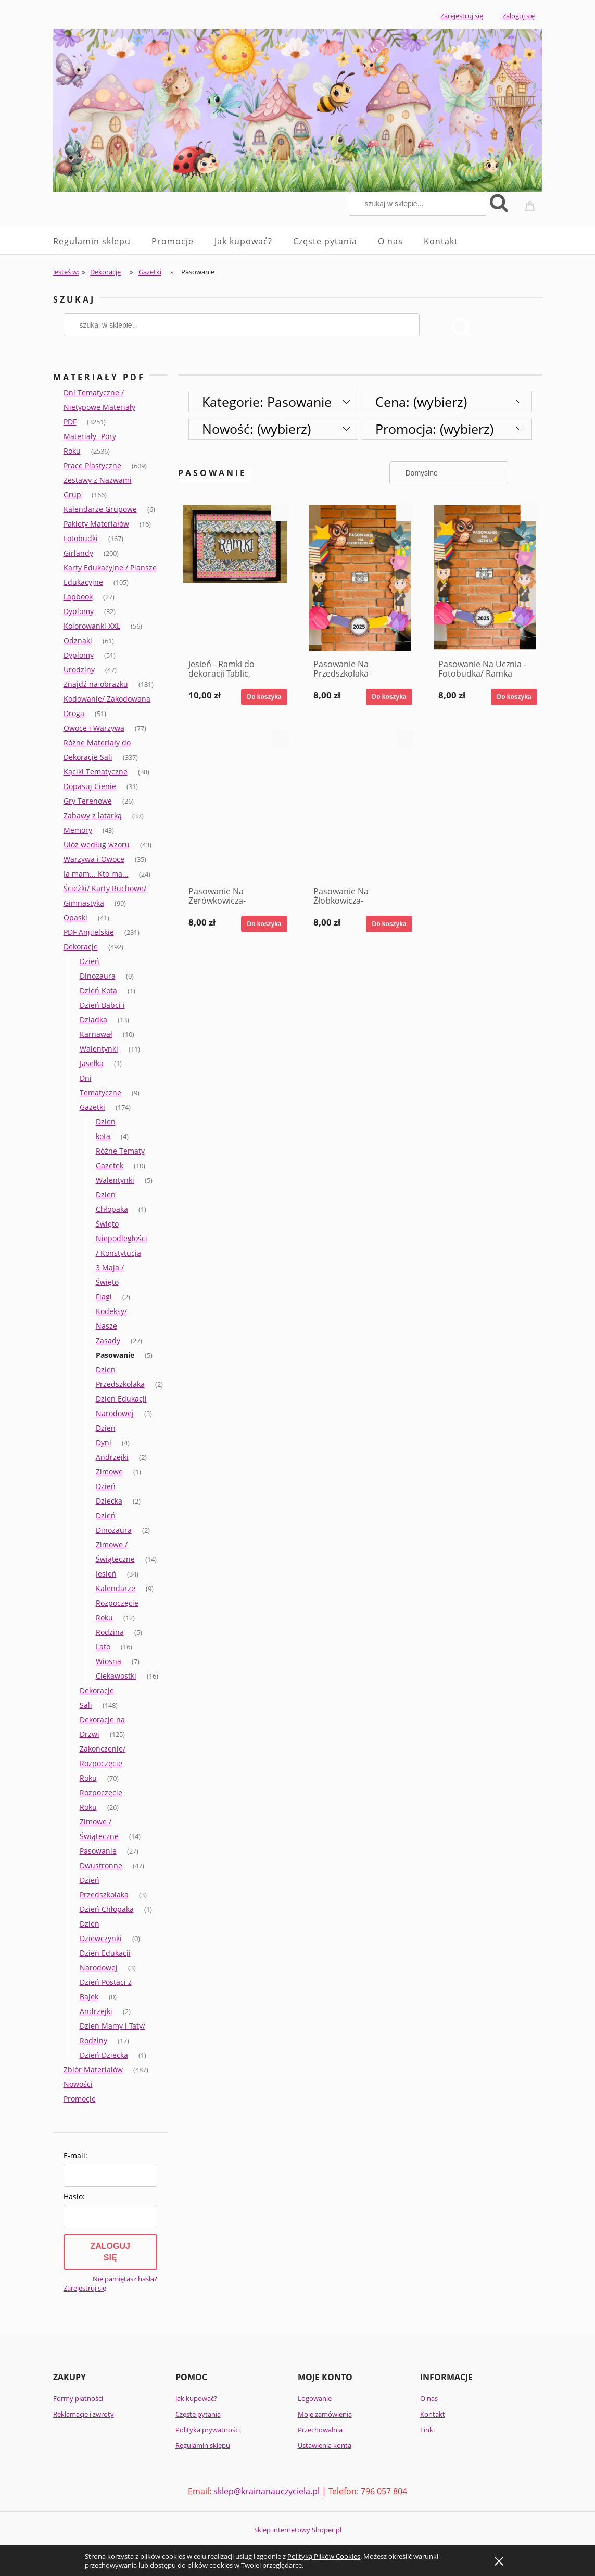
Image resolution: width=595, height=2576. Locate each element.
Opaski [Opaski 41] (75, 917)
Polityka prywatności (207, 2429)
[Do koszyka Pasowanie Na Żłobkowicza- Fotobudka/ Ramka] (389, 924)
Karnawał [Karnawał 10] (96, 1034)
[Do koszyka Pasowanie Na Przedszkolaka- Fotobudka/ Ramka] (389, 697)
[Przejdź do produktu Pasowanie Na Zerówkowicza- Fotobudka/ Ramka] (235, 805)
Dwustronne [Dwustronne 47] (101, 1865)
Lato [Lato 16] (103, 1647)
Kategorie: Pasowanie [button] (267, 401)
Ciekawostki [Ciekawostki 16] (116, 1676)
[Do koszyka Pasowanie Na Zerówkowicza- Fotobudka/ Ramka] (264, 924)
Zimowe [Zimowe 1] (109, 1472)
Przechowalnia (320, 2429)
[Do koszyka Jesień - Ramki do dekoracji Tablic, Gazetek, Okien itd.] (264, 697)
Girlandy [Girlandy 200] (78, 553)
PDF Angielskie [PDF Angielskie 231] (89, 932)
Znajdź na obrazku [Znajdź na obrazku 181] (96, 684)
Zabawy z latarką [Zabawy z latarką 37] (93, 815)
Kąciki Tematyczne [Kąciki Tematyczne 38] (96, 772)
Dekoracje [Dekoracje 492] (81, 947)
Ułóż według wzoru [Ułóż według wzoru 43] (97, 844)
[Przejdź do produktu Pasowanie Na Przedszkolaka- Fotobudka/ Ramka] (360, 578)
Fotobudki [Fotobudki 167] (81, 538)
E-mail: (75, 2155)
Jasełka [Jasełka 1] (92, 1063)
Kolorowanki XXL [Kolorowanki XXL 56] (92, 626)
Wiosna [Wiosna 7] (108, 1661)
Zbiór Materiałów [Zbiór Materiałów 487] (93, 2069)
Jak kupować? (196, 2398)
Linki (427, 2429)
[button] (280, 512)
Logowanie (315, 2398)
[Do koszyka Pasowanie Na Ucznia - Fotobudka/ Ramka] (514, 697)
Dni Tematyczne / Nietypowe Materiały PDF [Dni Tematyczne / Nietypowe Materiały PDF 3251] (99, 407)
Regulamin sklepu (202, 2445)
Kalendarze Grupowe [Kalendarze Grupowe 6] (100, 509)
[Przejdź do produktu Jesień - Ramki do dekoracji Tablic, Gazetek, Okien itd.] (235, 578)
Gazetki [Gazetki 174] (92, 1107)
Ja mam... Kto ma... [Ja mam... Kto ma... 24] (96, 874)
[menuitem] (102, 241)
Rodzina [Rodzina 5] (110, 1632)
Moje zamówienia (325, 2414)
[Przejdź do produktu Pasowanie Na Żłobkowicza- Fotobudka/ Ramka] (360, 805)
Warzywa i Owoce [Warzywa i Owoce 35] (94, 859)
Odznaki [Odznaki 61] (78, 640)
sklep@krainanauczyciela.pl (266, 2491)
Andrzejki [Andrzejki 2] (112, 1457)
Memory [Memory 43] (78, 830)
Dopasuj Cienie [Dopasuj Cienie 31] (90, 786)
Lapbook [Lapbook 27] (78, 597)
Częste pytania (198, 2414)
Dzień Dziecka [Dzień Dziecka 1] (104, 2055)
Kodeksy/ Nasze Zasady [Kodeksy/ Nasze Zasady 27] (111, 1325)
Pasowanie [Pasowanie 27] (98, 1851)
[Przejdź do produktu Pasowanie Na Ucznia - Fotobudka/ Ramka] (485, 578)
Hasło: (74, 2197)
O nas (429, 2398)
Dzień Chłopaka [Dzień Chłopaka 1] (107, 1909)
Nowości (78, 2084)
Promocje (80, 2099)
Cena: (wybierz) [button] (421, 401)
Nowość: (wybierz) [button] (256, 428)
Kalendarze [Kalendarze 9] (115, 1588)
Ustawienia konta (324, 2445)
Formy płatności (78, 2398)
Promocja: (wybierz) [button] (434, 428)
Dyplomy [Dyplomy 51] (79, 655)
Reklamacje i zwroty (83, 2414)
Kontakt (432, 2414)
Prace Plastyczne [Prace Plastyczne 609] (92, 465)
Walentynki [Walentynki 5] (115, 1180)
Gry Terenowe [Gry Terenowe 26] (88, 801)
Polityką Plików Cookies (323, 2556)
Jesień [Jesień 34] (106, 1574)
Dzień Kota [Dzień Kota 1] (98, 990)
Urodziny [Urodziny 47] (79, 669)
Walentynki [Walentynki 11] (99, 1049)
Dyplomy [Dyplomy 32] (79, 611)
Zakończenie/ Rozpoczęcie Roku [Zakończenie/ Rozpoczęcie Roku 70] (102, 1763)
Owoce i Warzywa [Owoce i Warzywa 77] (94, 728)
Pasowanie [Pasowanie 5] (115, 1355)
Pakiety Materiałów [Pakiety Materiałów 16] (96, 524)
